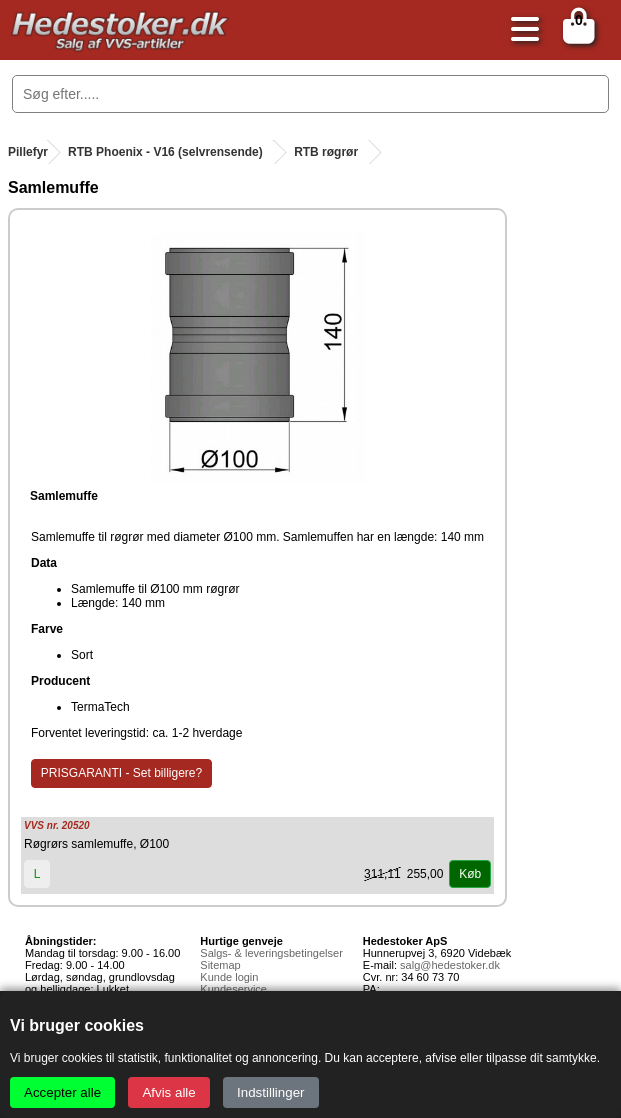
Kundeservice (233, 989)
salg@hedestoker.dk (450, 965)
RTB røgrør (326, 152)
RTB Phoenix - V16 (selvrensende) (165, 152)
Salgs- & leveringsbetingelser (271, 953)
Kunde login (229, 977)
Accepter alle (62, 1092)
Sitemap (220, 965)
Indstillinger (270, 1092)
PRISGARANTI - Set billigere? (121, 773)
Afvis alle (168, 1092)
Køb (470, 874)
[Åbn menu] (520, 30)
